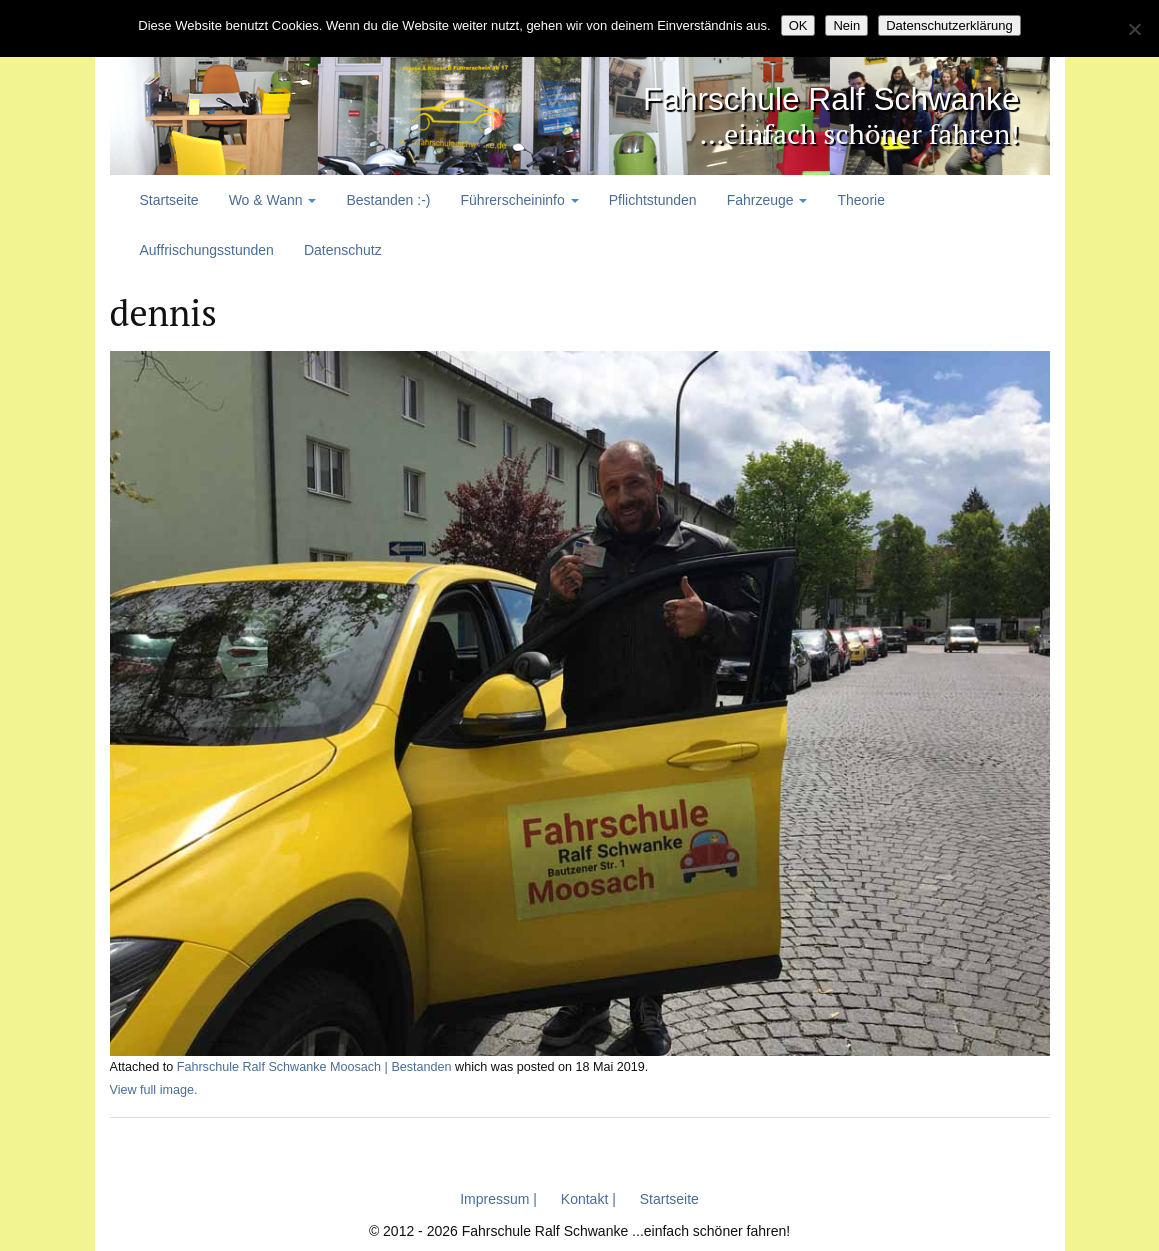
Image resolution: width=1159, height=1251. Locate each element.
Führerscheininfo (520, 200)
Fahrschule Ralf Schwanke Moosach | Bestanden (314, 1067)
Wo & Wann (273, 200)
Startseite (169, 200)
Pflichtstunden (653, 200)
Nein (846, 25)
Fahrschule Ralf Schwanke (770, 95)
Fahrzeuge (767, 200)
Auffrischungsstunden (207, 250)
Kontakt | (588, 1198)
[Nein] (1134, 29)
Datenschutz (343, 250)
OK (798, 25)
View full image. (154, 1089)
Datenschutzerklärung (949, 25)
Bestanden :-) (388, 200)
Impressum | (498, 1198)
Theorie (860, 200)
